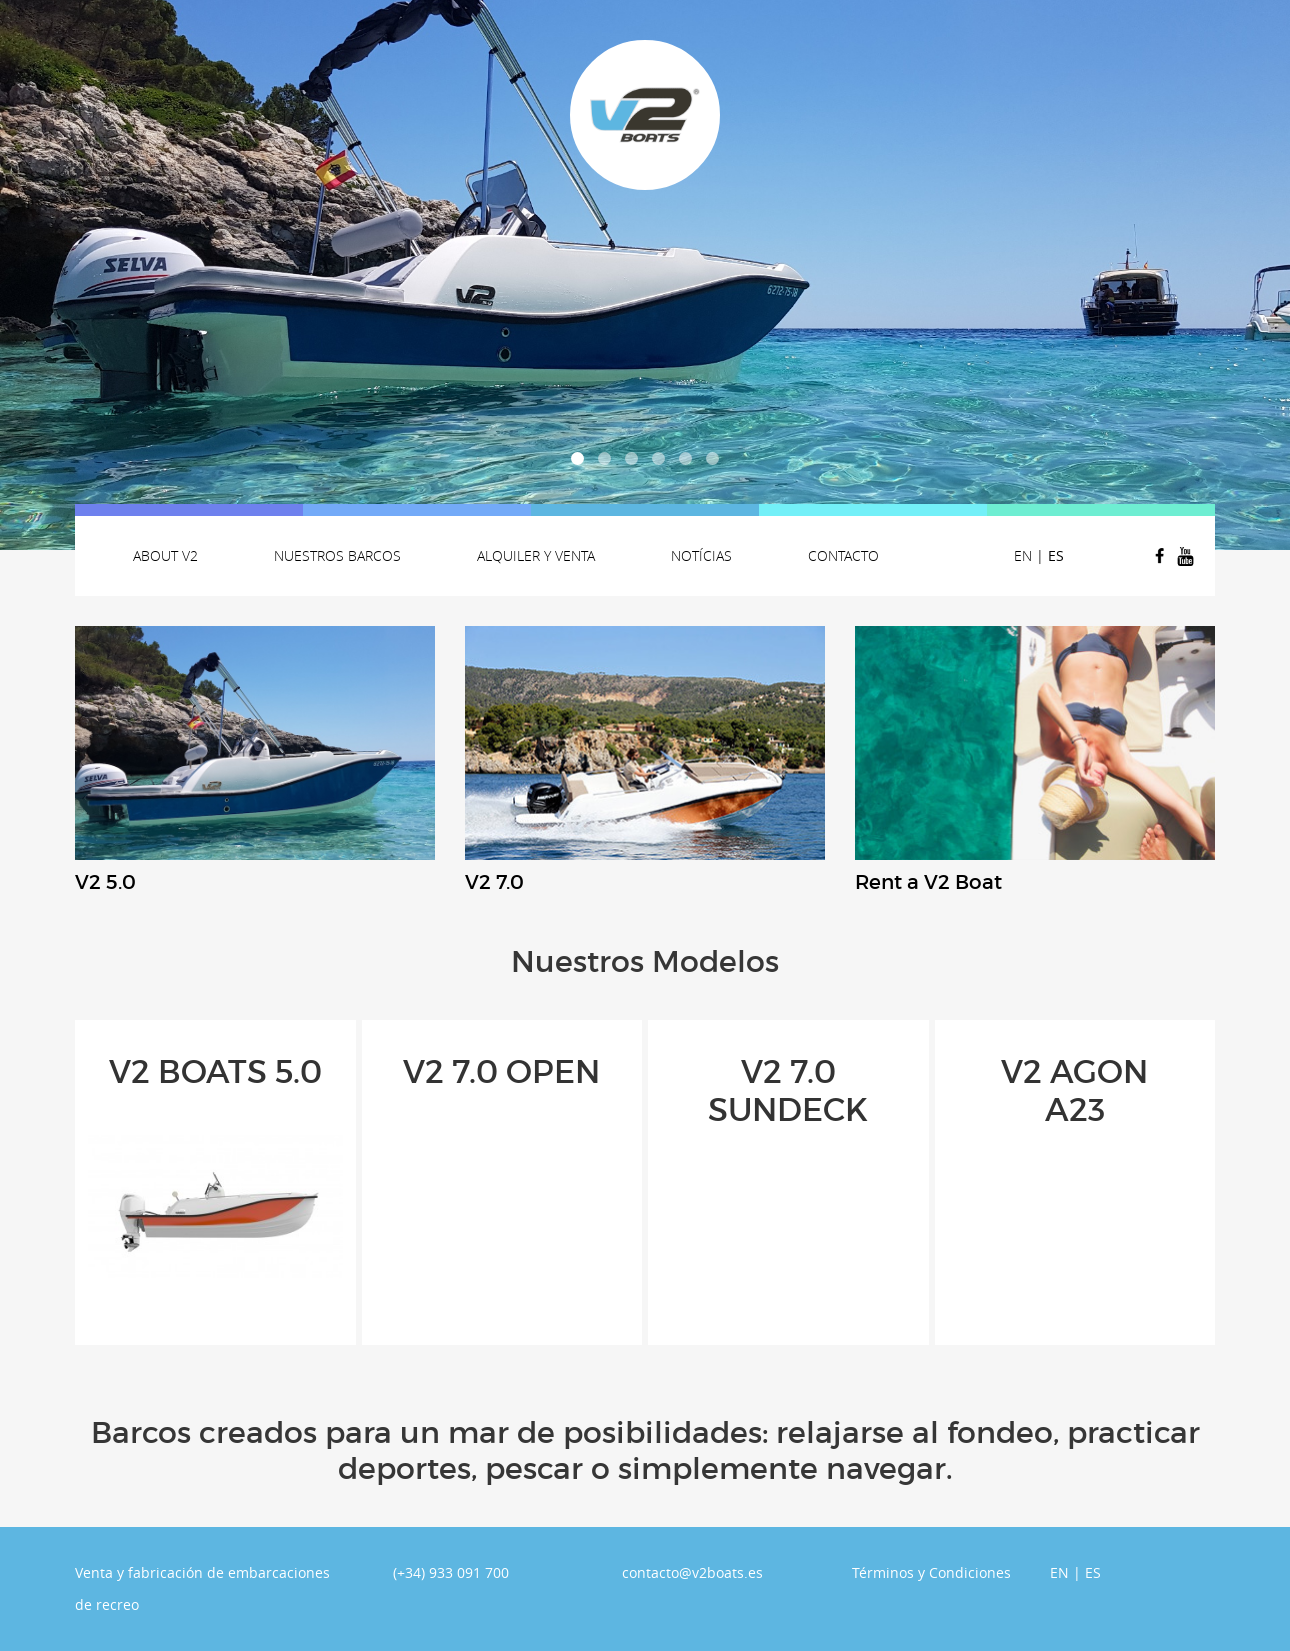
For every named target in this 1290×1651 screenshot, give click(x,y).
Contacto (843, 555)
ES (1056, 555)
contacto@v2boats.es (692, 1572)
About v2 (165, 555)
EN (1023, 555)
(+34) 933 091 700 (451, 1572)
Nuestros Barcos (337, 555)
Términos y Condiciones (931, 1572)
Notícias (701, 555)
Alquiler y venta (536, 555)
